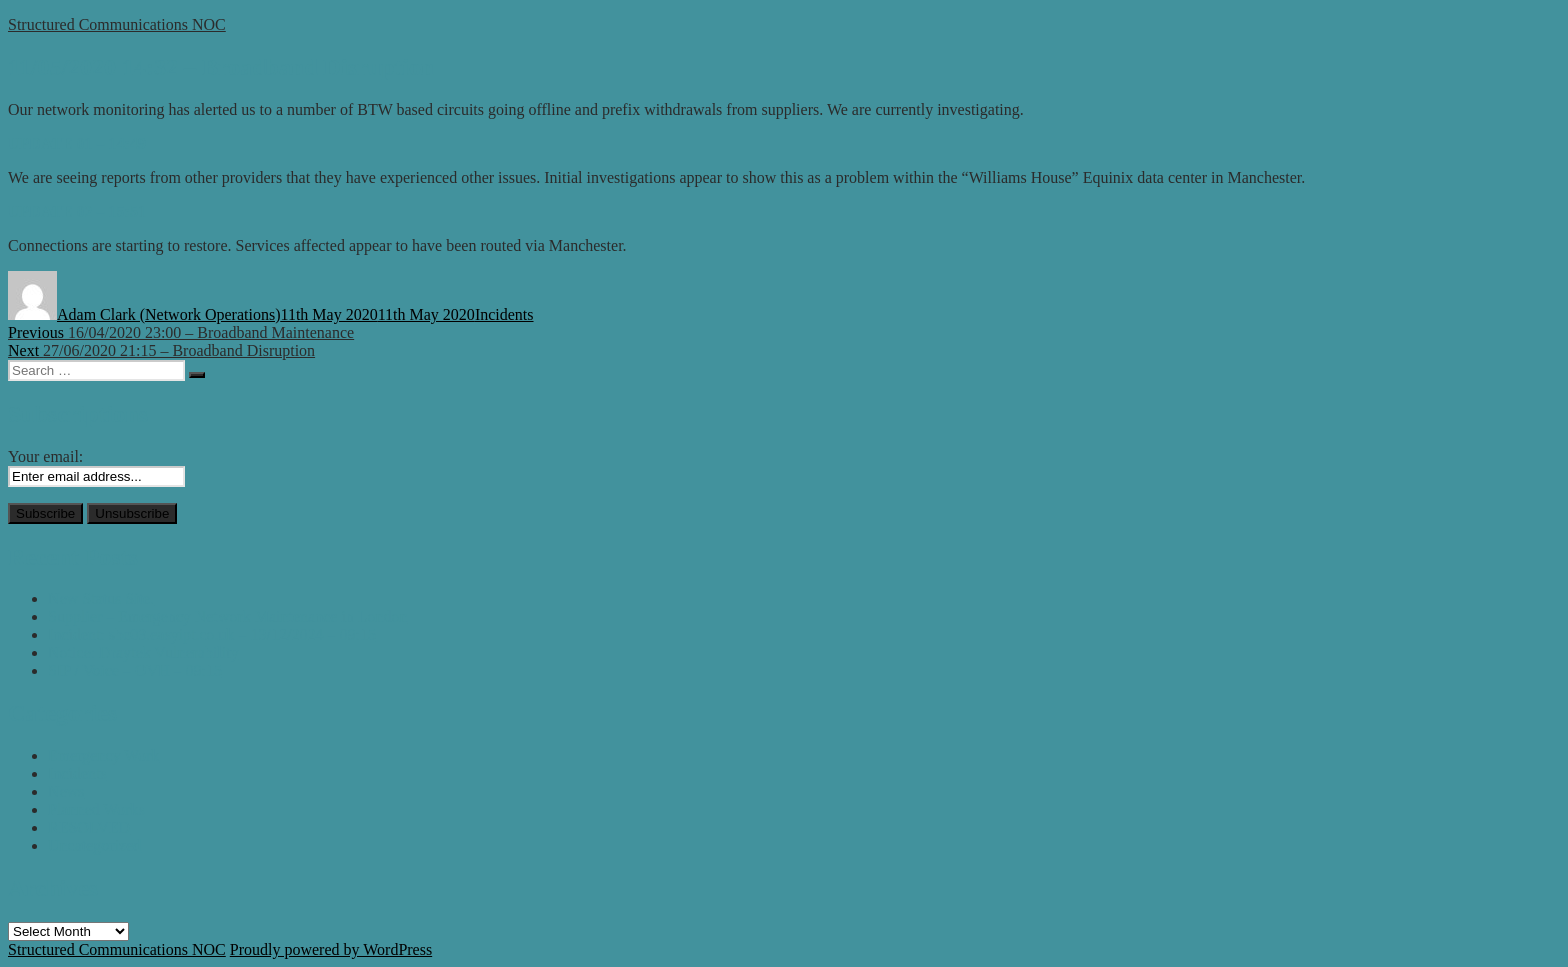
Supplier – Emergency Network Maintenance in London (228, 616)
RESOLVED (89, 827)
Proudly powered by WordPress (331, 949)
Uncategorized (94, 845)
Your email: (45, 456)
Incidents (504, 314)
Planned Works (96, 809)
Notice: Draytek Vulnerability (143, 652)
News (66, 791)
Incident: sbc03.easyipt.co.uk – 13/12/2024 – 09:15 (212, 634)
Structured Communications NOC (117, 24)
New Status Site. (101, 598)
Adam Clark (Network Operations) (169, 314)
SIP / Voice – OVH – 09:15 (135, 670)
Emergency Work (103, 755)
